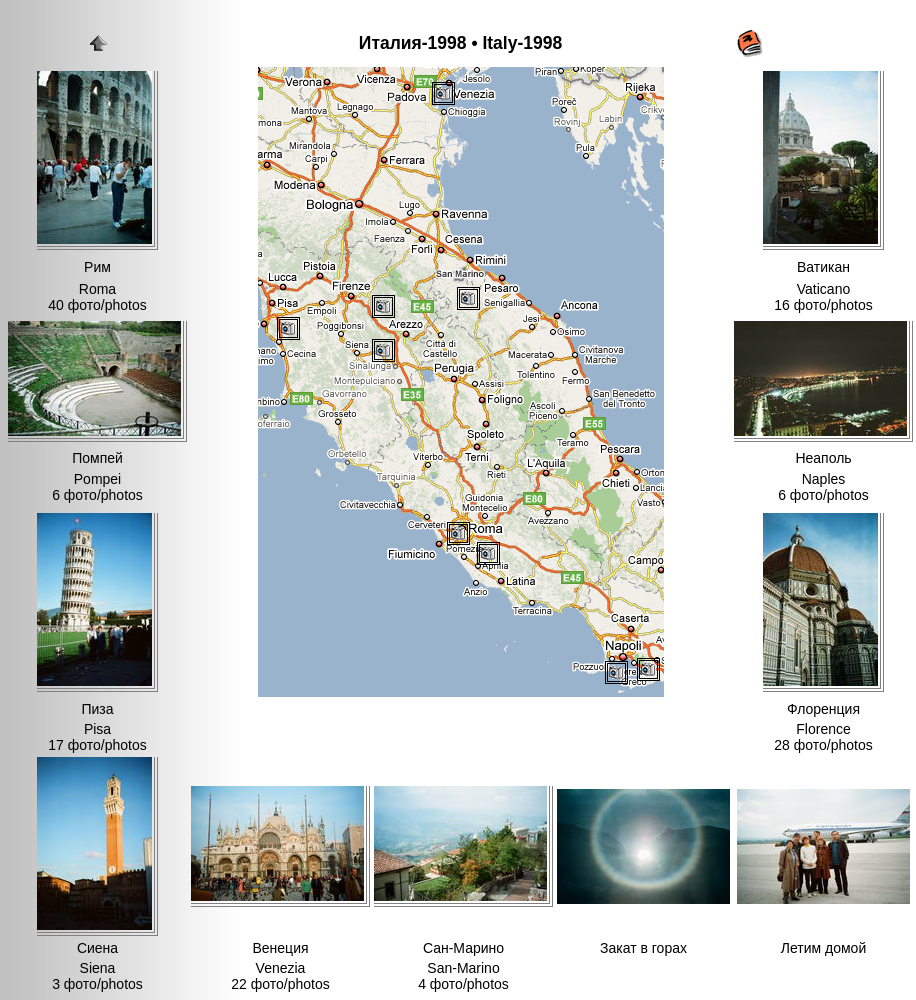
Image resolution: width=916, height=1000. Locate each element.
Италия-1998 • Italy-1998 (460, 43)
